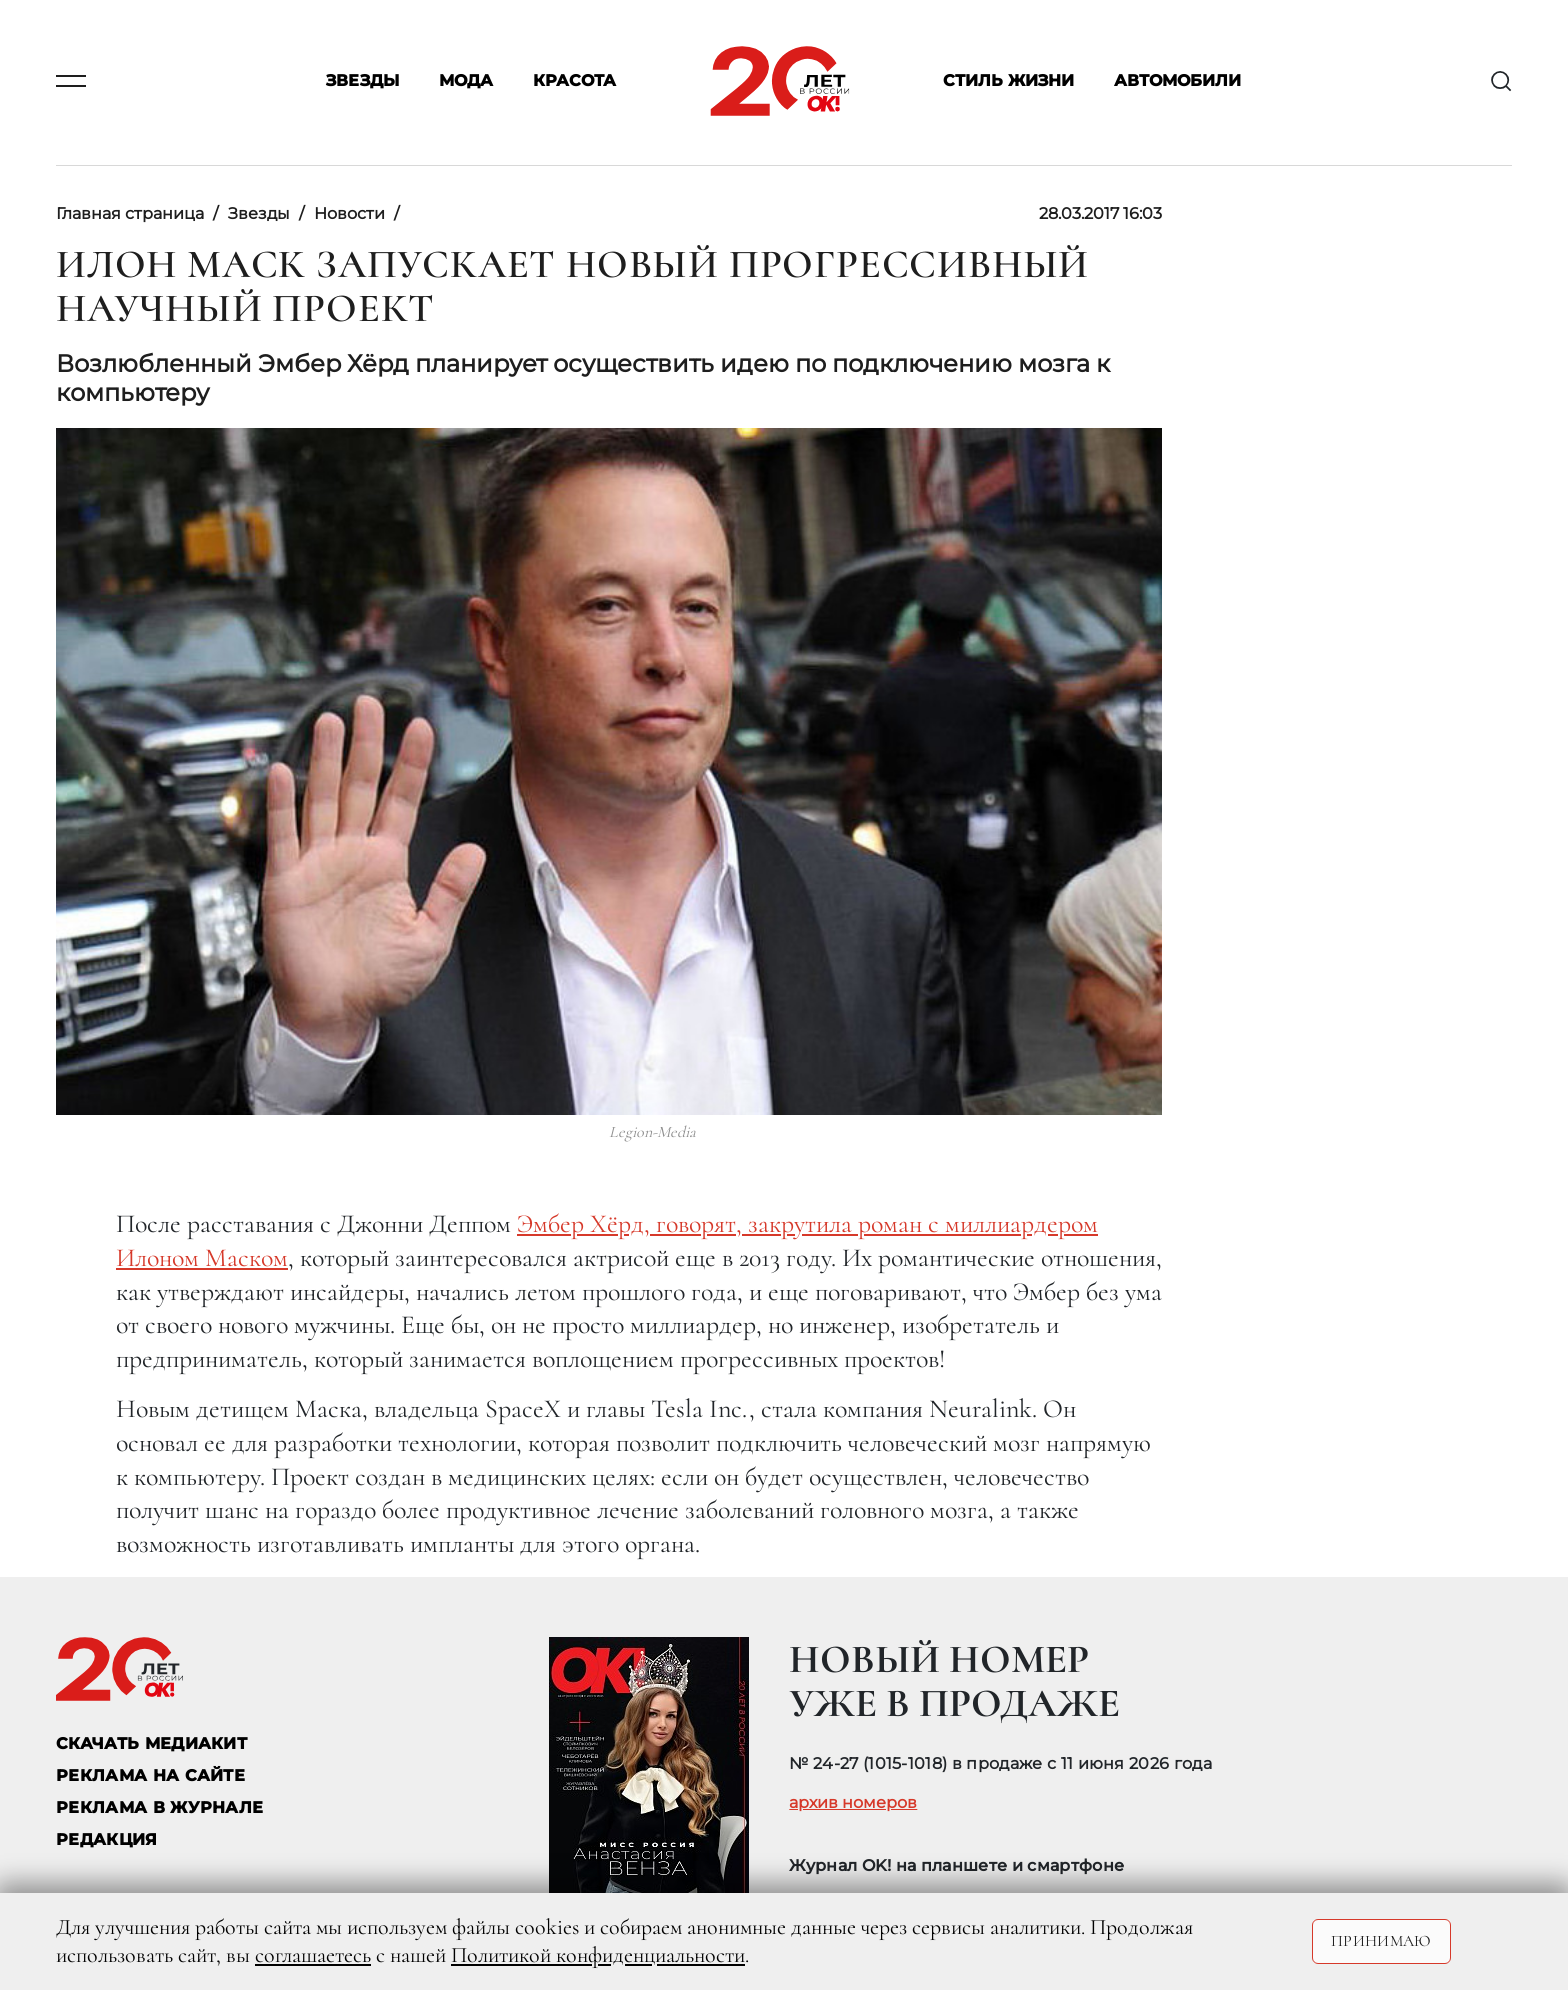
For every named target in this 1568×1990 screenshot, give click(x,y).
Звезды (362, 81)
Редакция (107, 1839)
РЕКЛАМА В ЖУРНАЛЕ (159, 1807)
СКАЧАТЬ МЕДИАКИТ (151, 1743)
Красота (574, 81)
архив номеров (853, 1803)
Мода (466, 81)
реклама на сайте (150, 1775)
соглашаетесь (313, 1955)
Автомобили (1177, 81)
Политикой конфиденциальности (598, 1955)
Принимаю (1381, 1941)
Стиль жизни (1008, 81)
